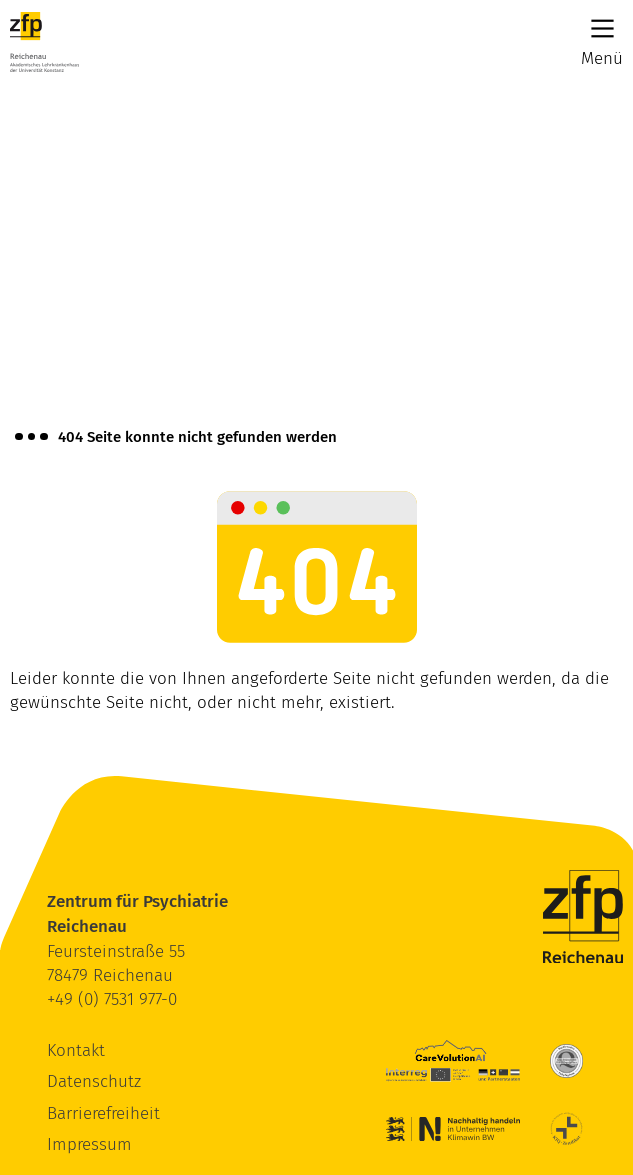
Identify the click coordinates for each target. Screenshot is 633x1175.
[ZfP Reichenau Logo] (44, 42)
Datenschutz (94, 1081)
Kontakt (76, 1050)
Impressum (89, 1144)
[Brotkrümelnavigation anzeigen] (31, 437)
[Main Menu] (602, 28)
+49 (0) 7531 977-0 (112, 999)
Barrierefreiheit (103, 1113)
